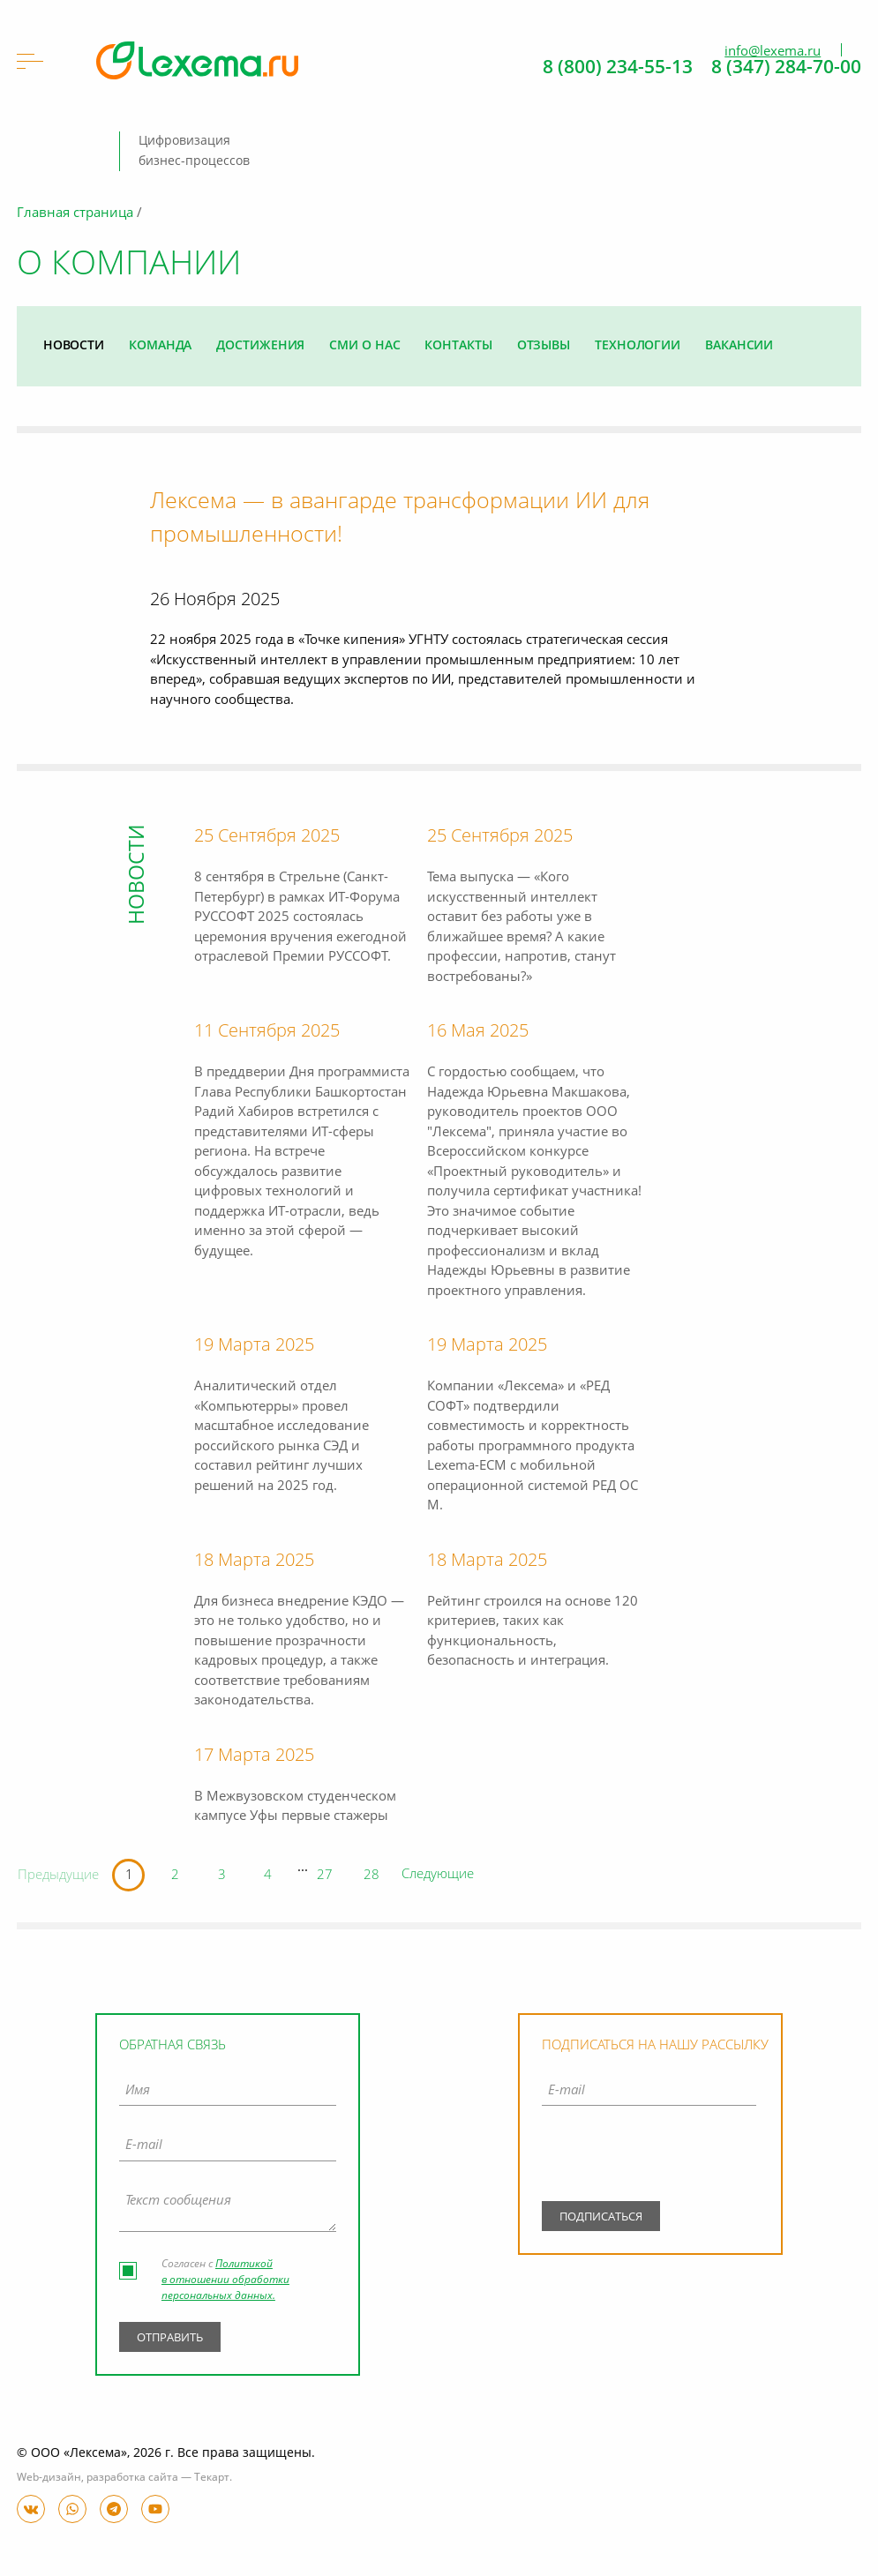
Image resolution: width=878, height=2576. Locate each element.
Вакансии (739, 346)
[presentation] (649, 2157)
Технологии (637, 346)
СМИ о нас (364, 346)
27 (325, 1876)
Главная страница (75, 214)
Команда (160, 346)
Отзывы (543, 346)
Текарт (211, 2478)
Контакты (458, 346)
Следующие (437, 1875)
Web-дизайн (49, 2478)
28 (371, 1876)
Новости (73, 346)
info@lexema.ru (772, 51)
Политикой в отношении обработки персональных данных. (225, 2280)
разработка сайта (132, 2478)
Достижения (260, 346)
